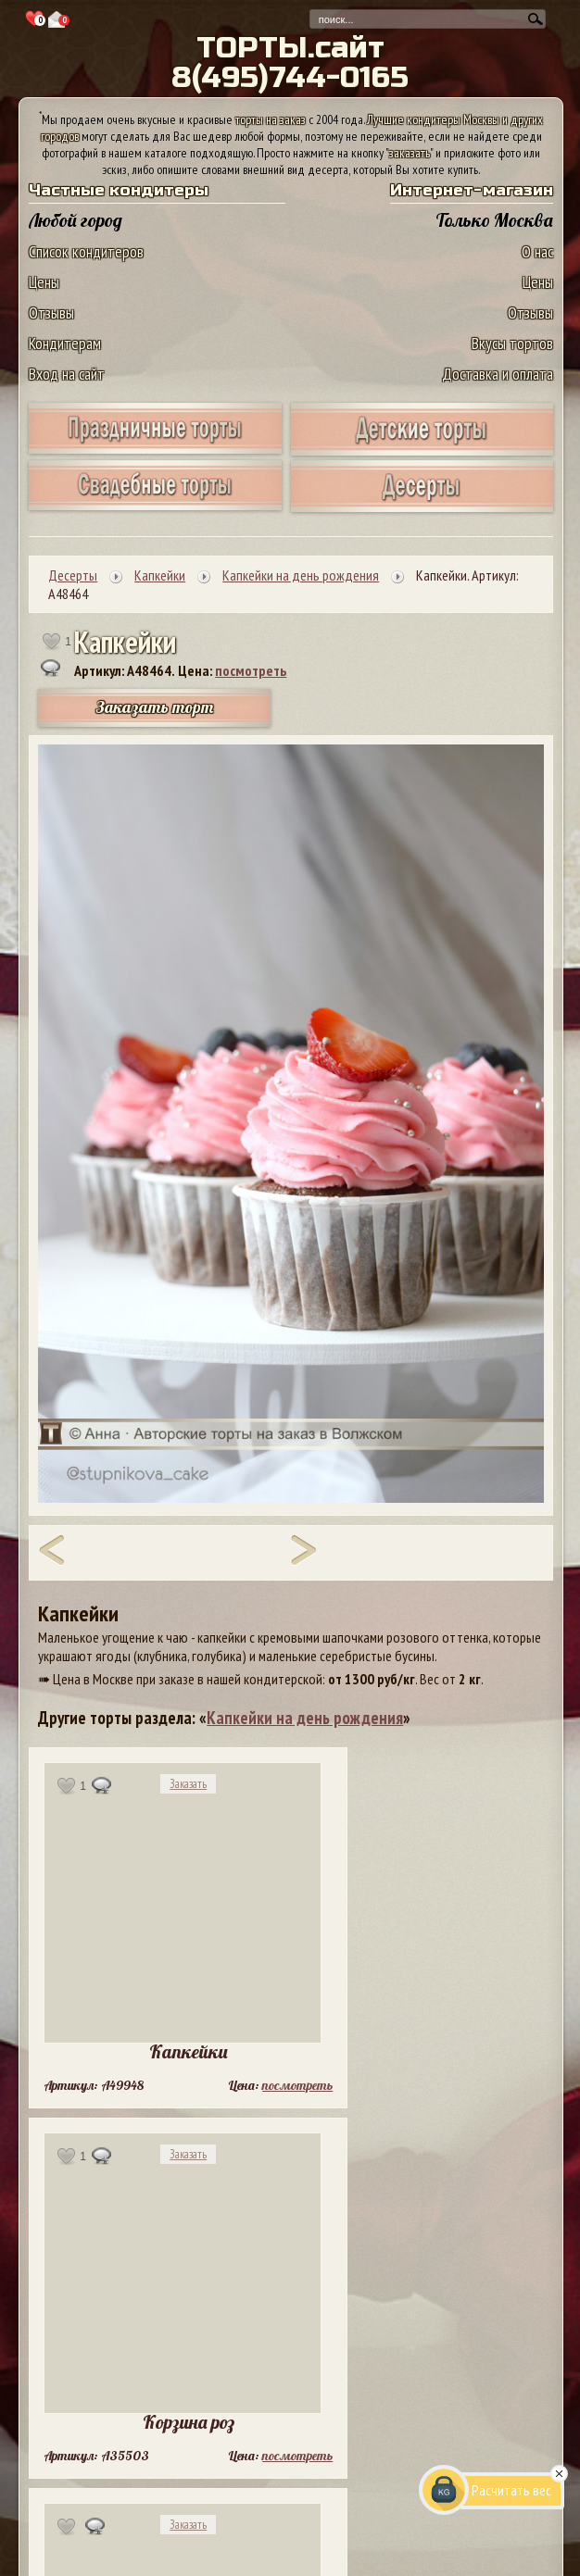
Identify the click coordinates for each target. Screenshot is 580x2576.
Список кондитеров (86, 251)
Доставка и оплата (497, 373)
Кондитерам (65, 343)
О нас (537, 251)
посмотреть (250, 670)
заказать (409, 152)
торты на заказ (270, 119)
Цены (44, 282)
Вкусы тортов (512, 343)
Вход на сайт (67, 373)
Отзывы (51, 312)
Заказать (188, 1784)
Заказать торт (154, 707)
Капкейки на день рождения (305, 1718)
